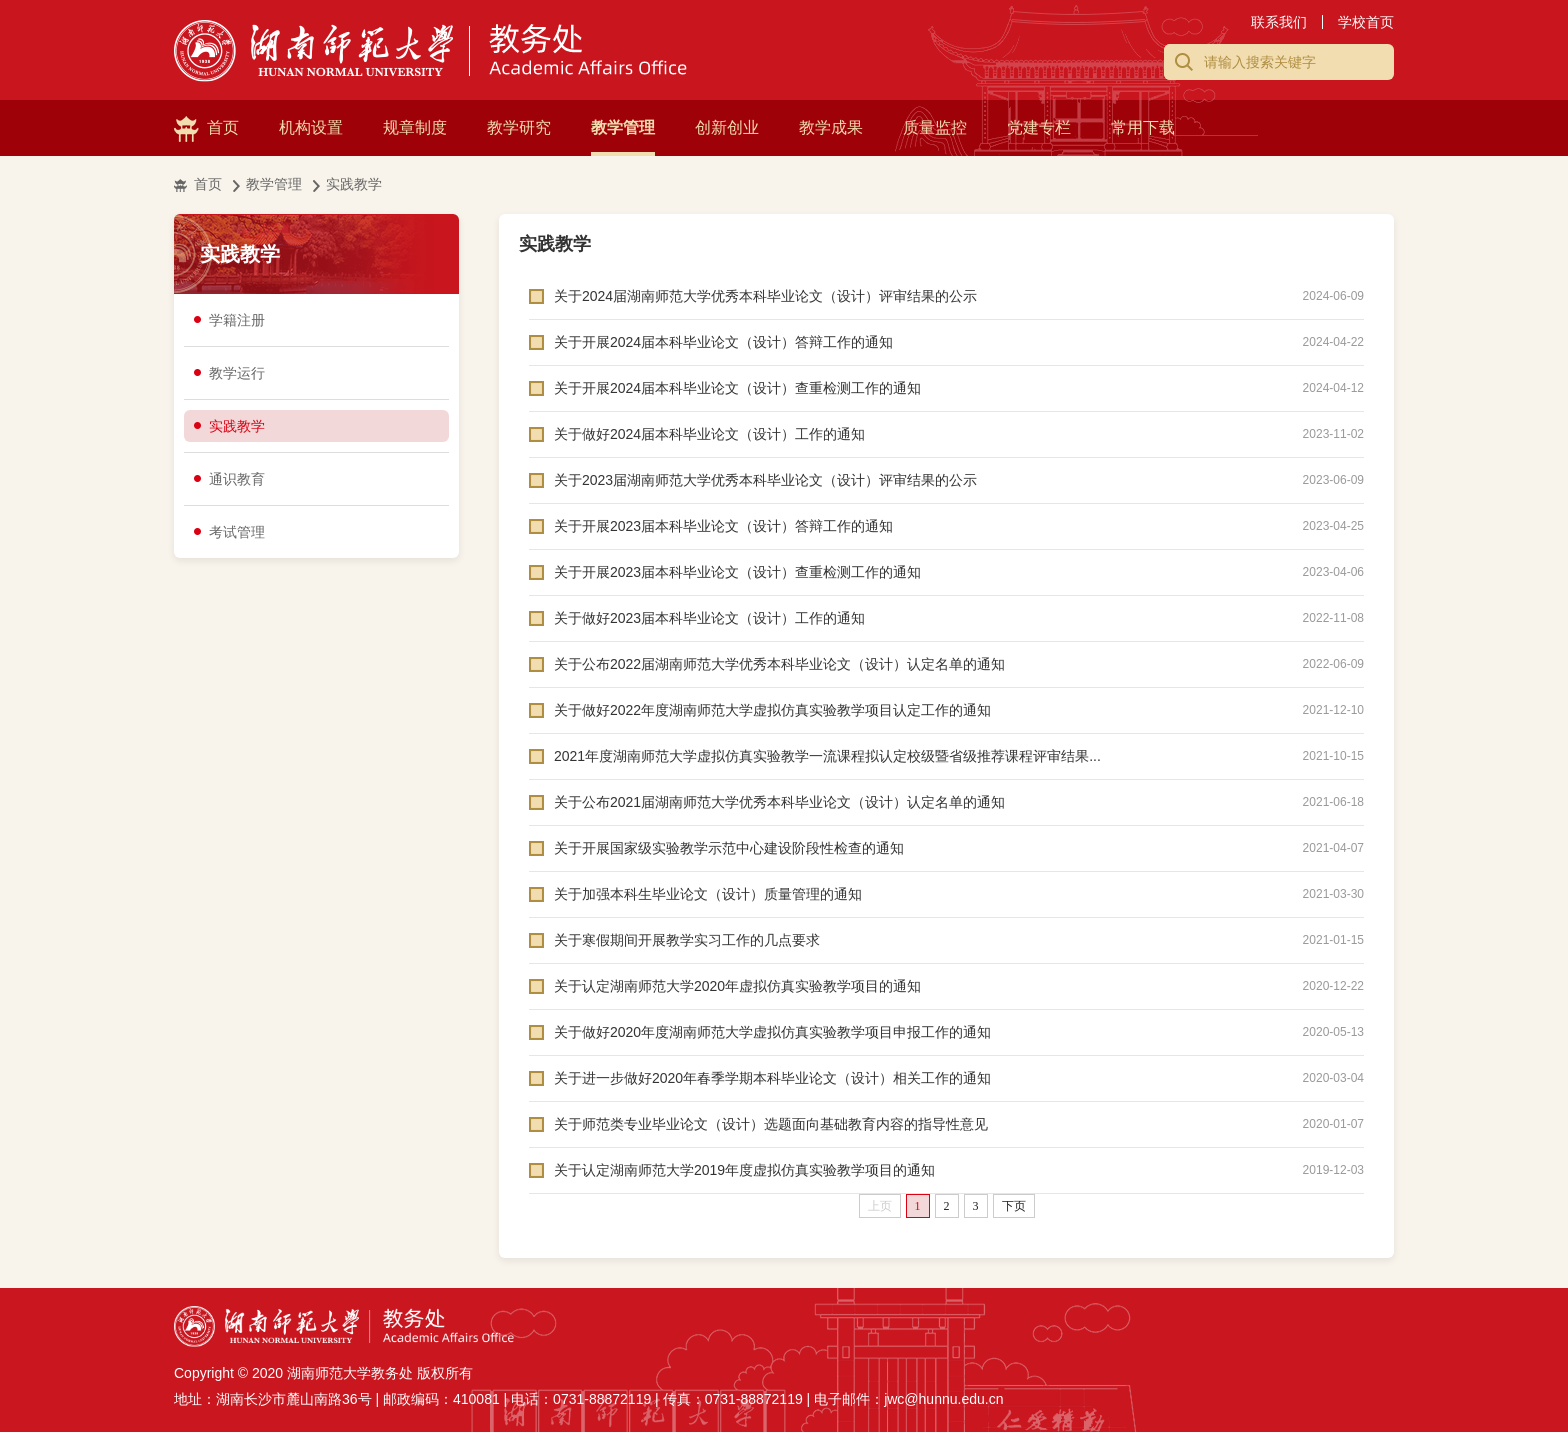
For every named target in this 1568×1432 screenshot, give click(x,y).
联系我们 (1279, 22)
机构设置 (311, 127)
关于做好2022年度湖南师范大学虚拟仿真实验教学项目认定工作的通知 (772, 710)
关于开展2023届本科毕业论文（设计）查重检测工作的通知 (737, 572)
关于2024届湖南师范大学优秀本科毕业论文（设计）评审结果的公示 (765, 296)
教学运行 (237, 373)
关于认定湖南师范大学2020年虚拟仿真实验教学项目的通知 (737, 986)
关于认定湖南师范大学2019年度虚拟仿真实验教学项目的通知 (744, 1170)
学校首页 (1366, 22)
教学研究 (519, 127)
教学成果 (831, 127)
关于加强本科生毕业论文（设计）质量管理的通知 (708, 894)
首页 (223, 127)
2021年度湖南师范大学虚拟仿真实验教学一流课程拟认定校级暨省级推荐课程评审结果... (827, 756)
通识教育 (237, 479)
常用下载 (1143, 127)
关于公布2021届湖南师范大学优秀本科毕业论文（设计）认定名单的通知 (779, 802)
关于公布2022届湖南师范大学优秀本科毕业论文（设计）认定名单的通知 (779, 664)
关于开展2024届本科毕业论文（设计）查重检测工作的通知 (737, 388)
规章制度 (415, 127)
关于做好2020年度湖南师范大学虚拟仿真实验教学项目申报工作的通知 (772, 1032)
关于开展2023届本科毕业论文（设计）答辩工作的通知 (723, 526)
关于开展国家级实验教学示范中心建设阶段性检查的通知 (729, 848)
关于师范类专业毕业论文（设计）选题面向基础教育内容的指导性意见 (771, 1124)
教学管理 (623, 127)
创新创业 (727, 127)
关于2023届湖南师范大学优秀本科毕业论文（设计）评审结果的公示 (765, 480)
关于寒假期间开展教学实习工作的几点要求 (687, 940)
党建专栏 (1039, 127)
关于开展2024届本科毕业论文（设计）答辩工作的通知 (723, 342)
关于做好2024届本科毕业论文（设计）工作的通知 (709, 434)
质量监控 (935, 127)
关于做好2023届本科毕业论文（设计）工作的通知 (709, 618)
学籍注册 (237, 320)
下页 (1014, 1206)
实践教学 (354, 184)
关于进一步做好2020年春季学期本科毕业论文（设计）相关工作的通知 (772, 1078)
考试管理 (237, 532)
